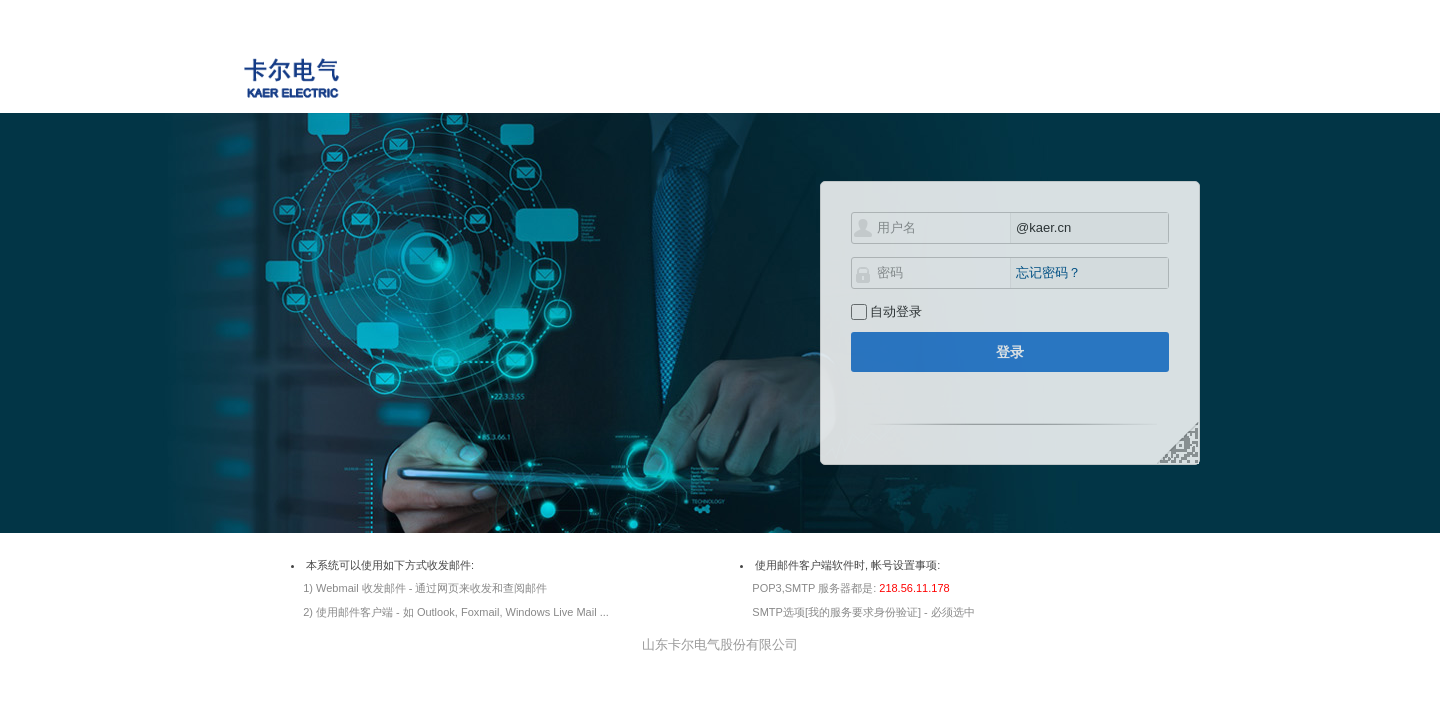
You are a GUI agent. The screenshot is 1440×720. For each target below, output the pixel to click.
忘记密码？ (1048, 272)
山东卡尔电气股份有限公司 (720, 644)
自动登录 (896, 311)
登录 (1010, 352)
